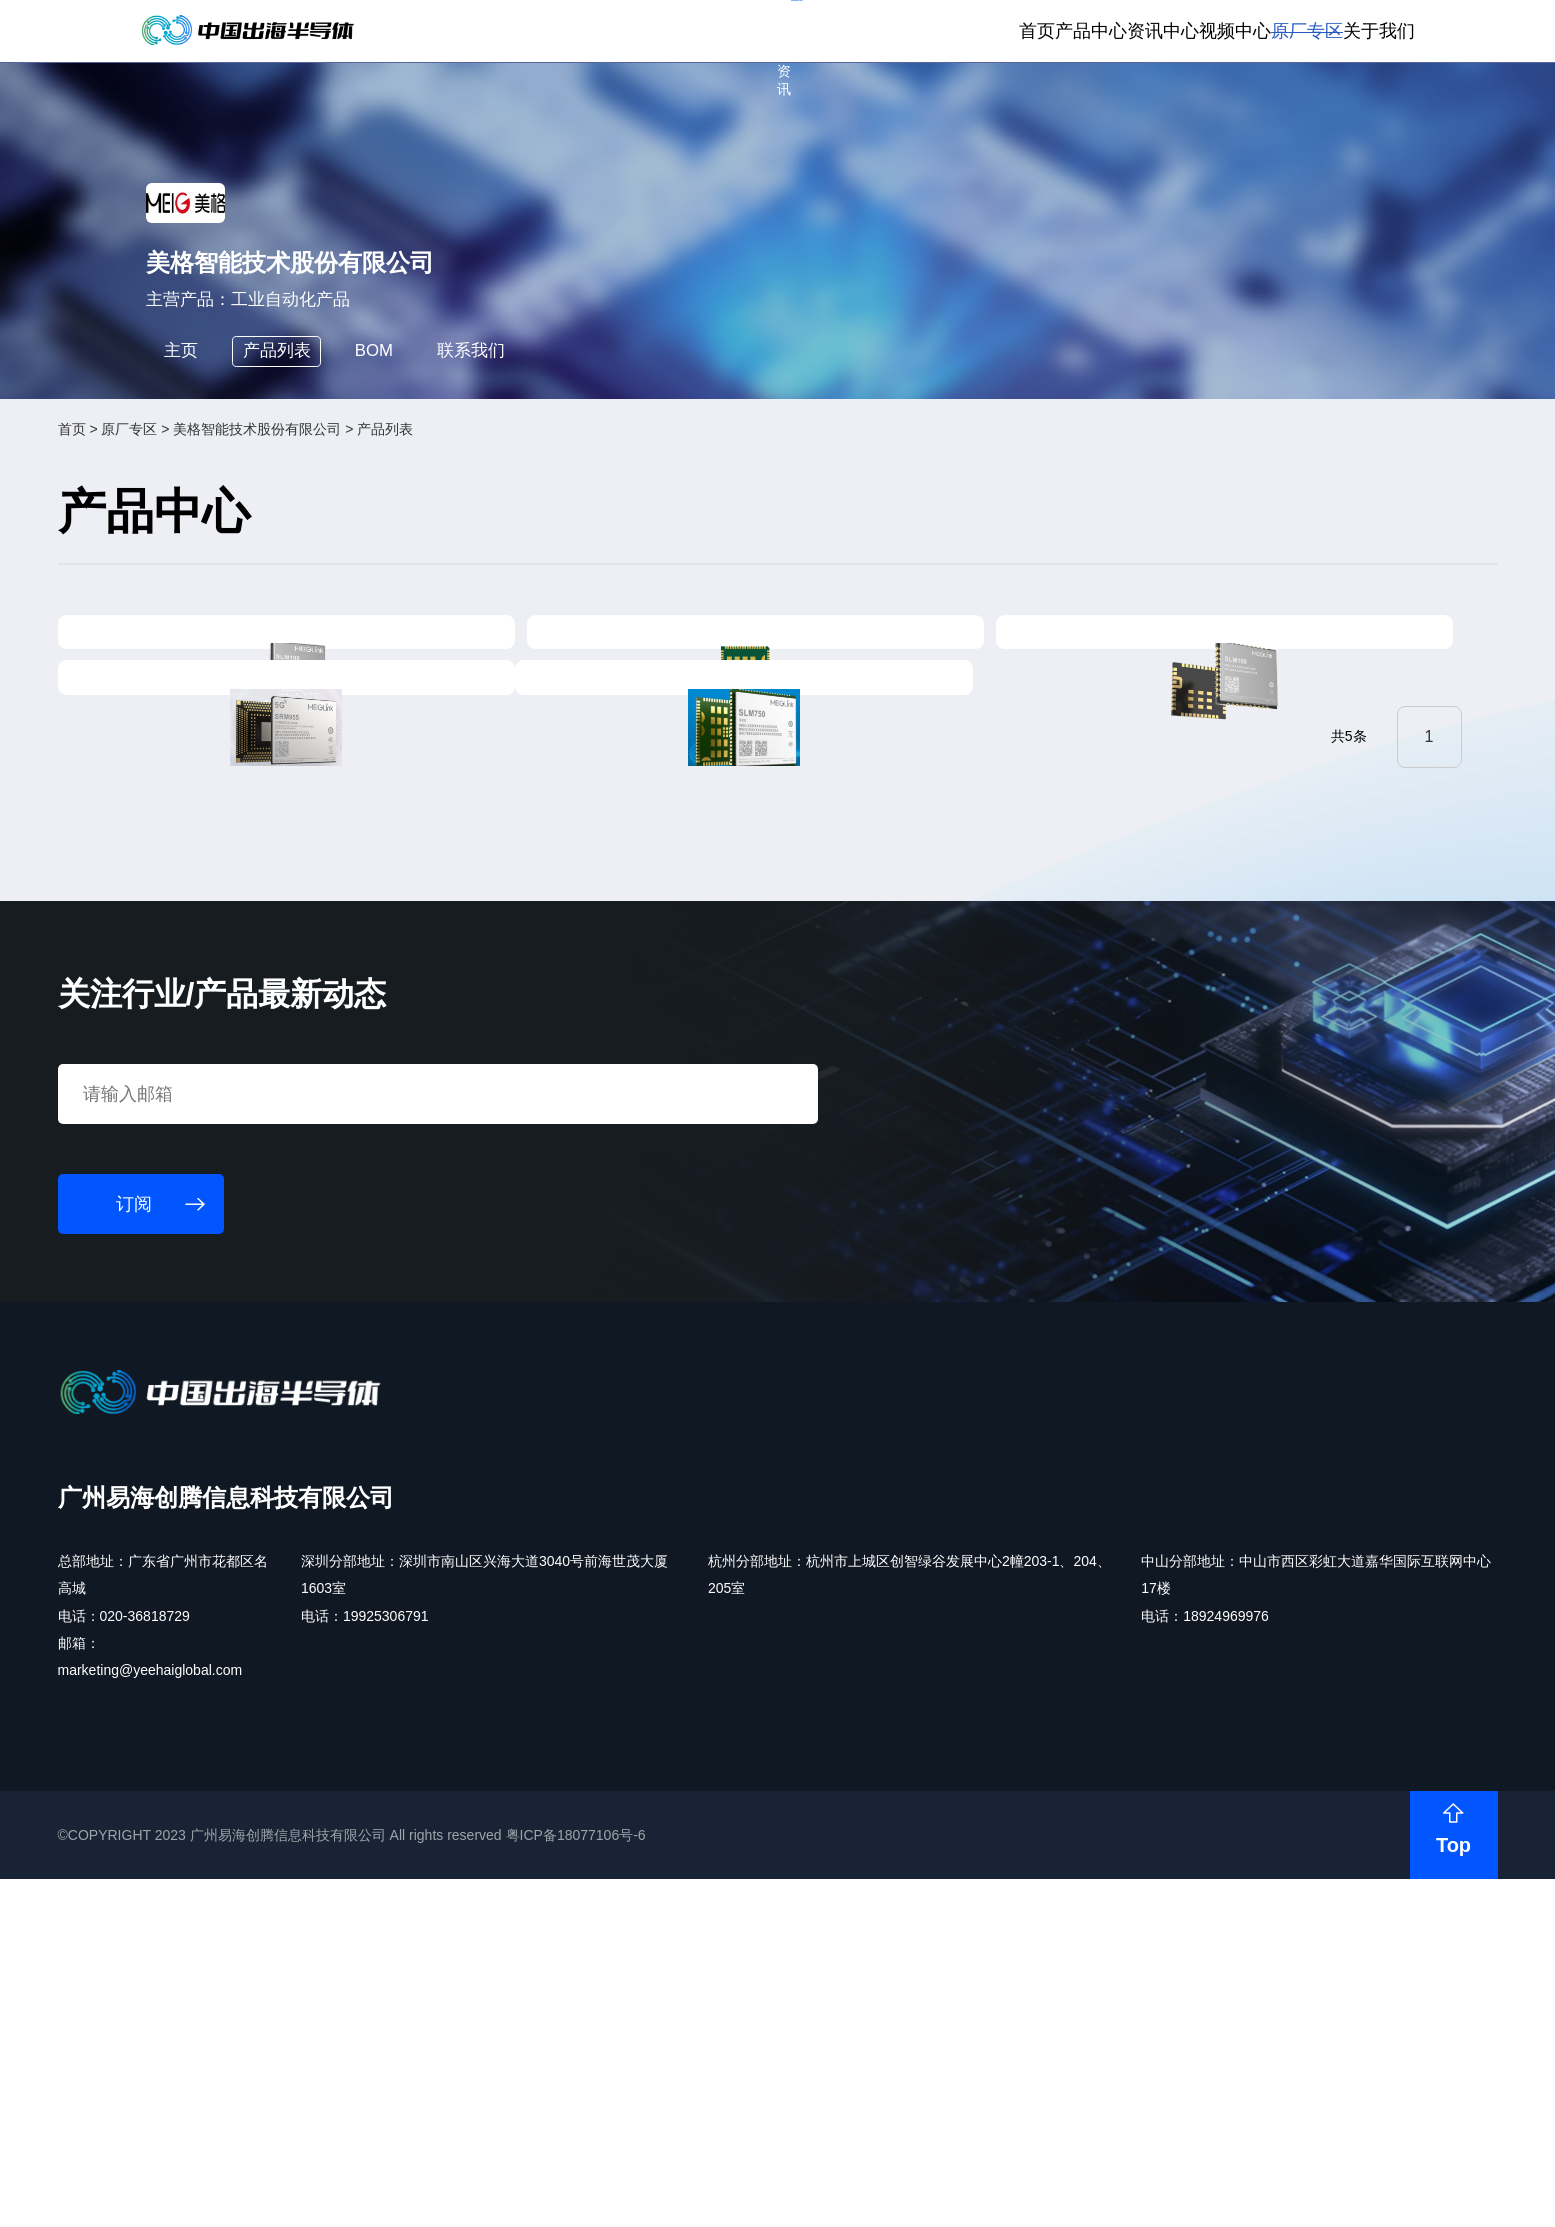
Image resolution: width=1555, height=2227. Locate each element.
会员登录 (1168, 31)
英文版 (1337, 31)
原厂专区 (1211, 108)
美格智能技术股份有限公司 (394, 643)
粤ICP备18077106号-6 (712, 2191)
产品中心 (913, 108)
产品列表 (343, 552)
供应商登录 (1256, 31)
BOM (461, 552)
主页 (227, 552)
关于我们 (1311, 108)
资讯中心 (1012, 108)
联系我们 (580, 552)
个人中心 (1088, 31)
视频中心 (1112, 108)
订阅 (429, 31)
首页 (831, 108)
